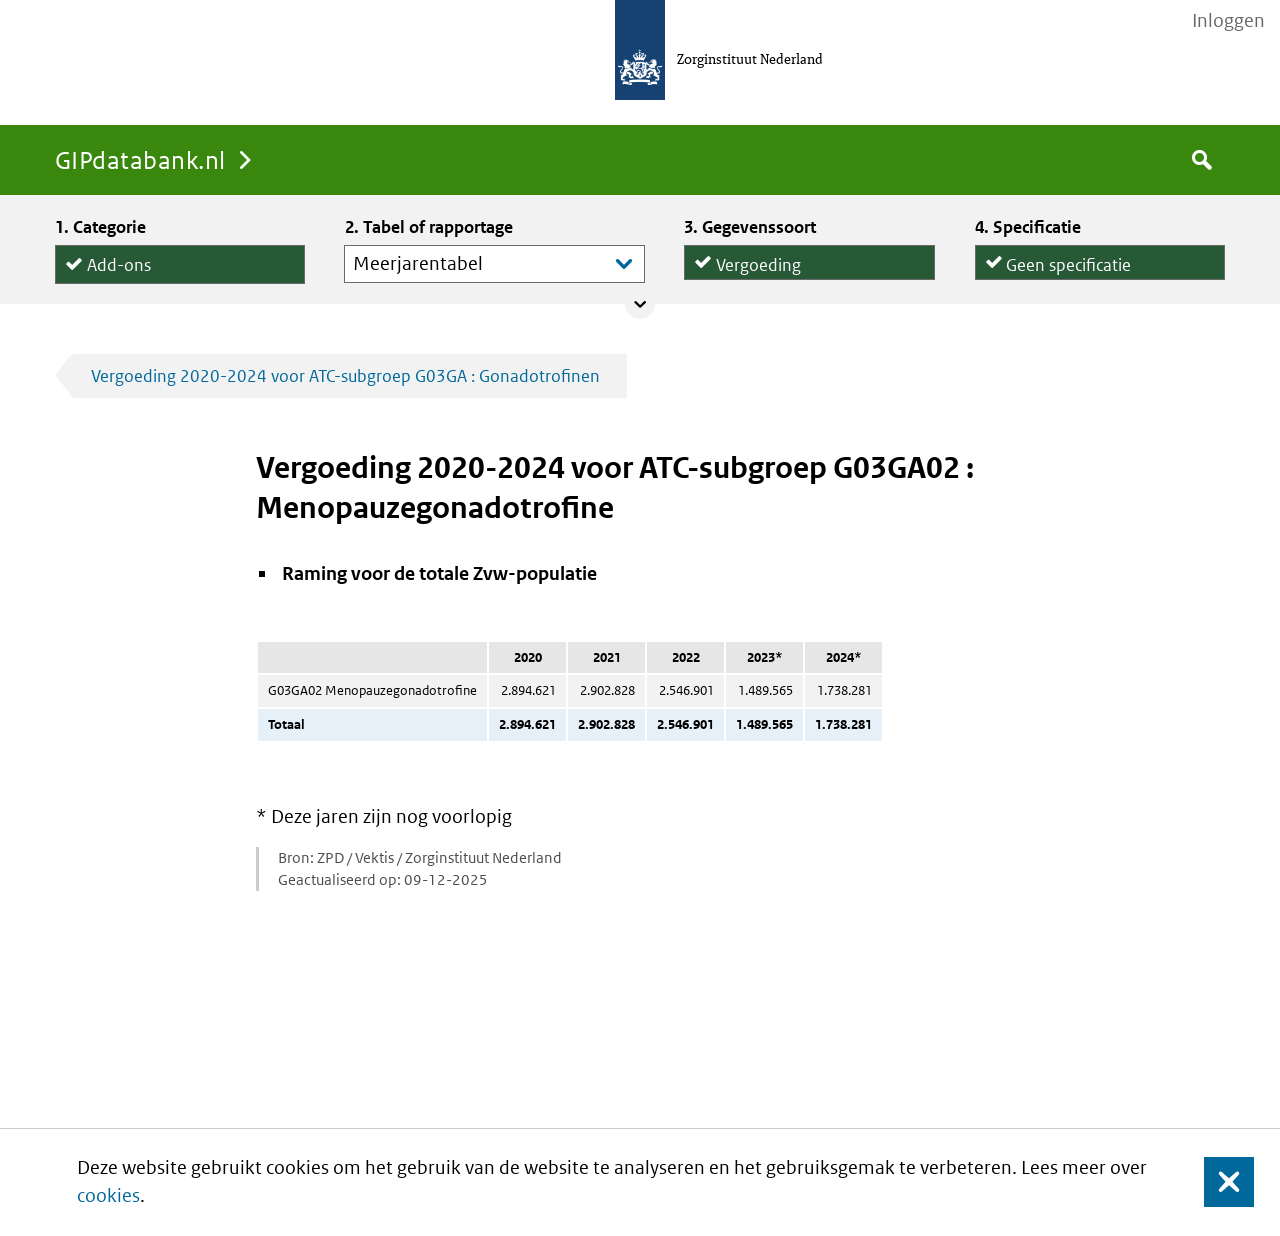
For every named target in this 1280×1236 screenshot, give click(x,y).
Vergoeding (758, 258)
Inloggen (1228, 21)
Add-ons (119, 260)
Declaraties (809, 272)
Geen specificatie (1068, 258)
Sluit (1213, 1182)
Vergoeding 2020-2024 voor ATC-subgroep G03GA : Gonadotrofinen (345, 376)
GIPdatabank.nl (140, 159)
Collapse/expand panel (640, 304)
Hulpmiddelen (140, 283)
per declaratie (1057, 272)
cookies (108, 1195)
